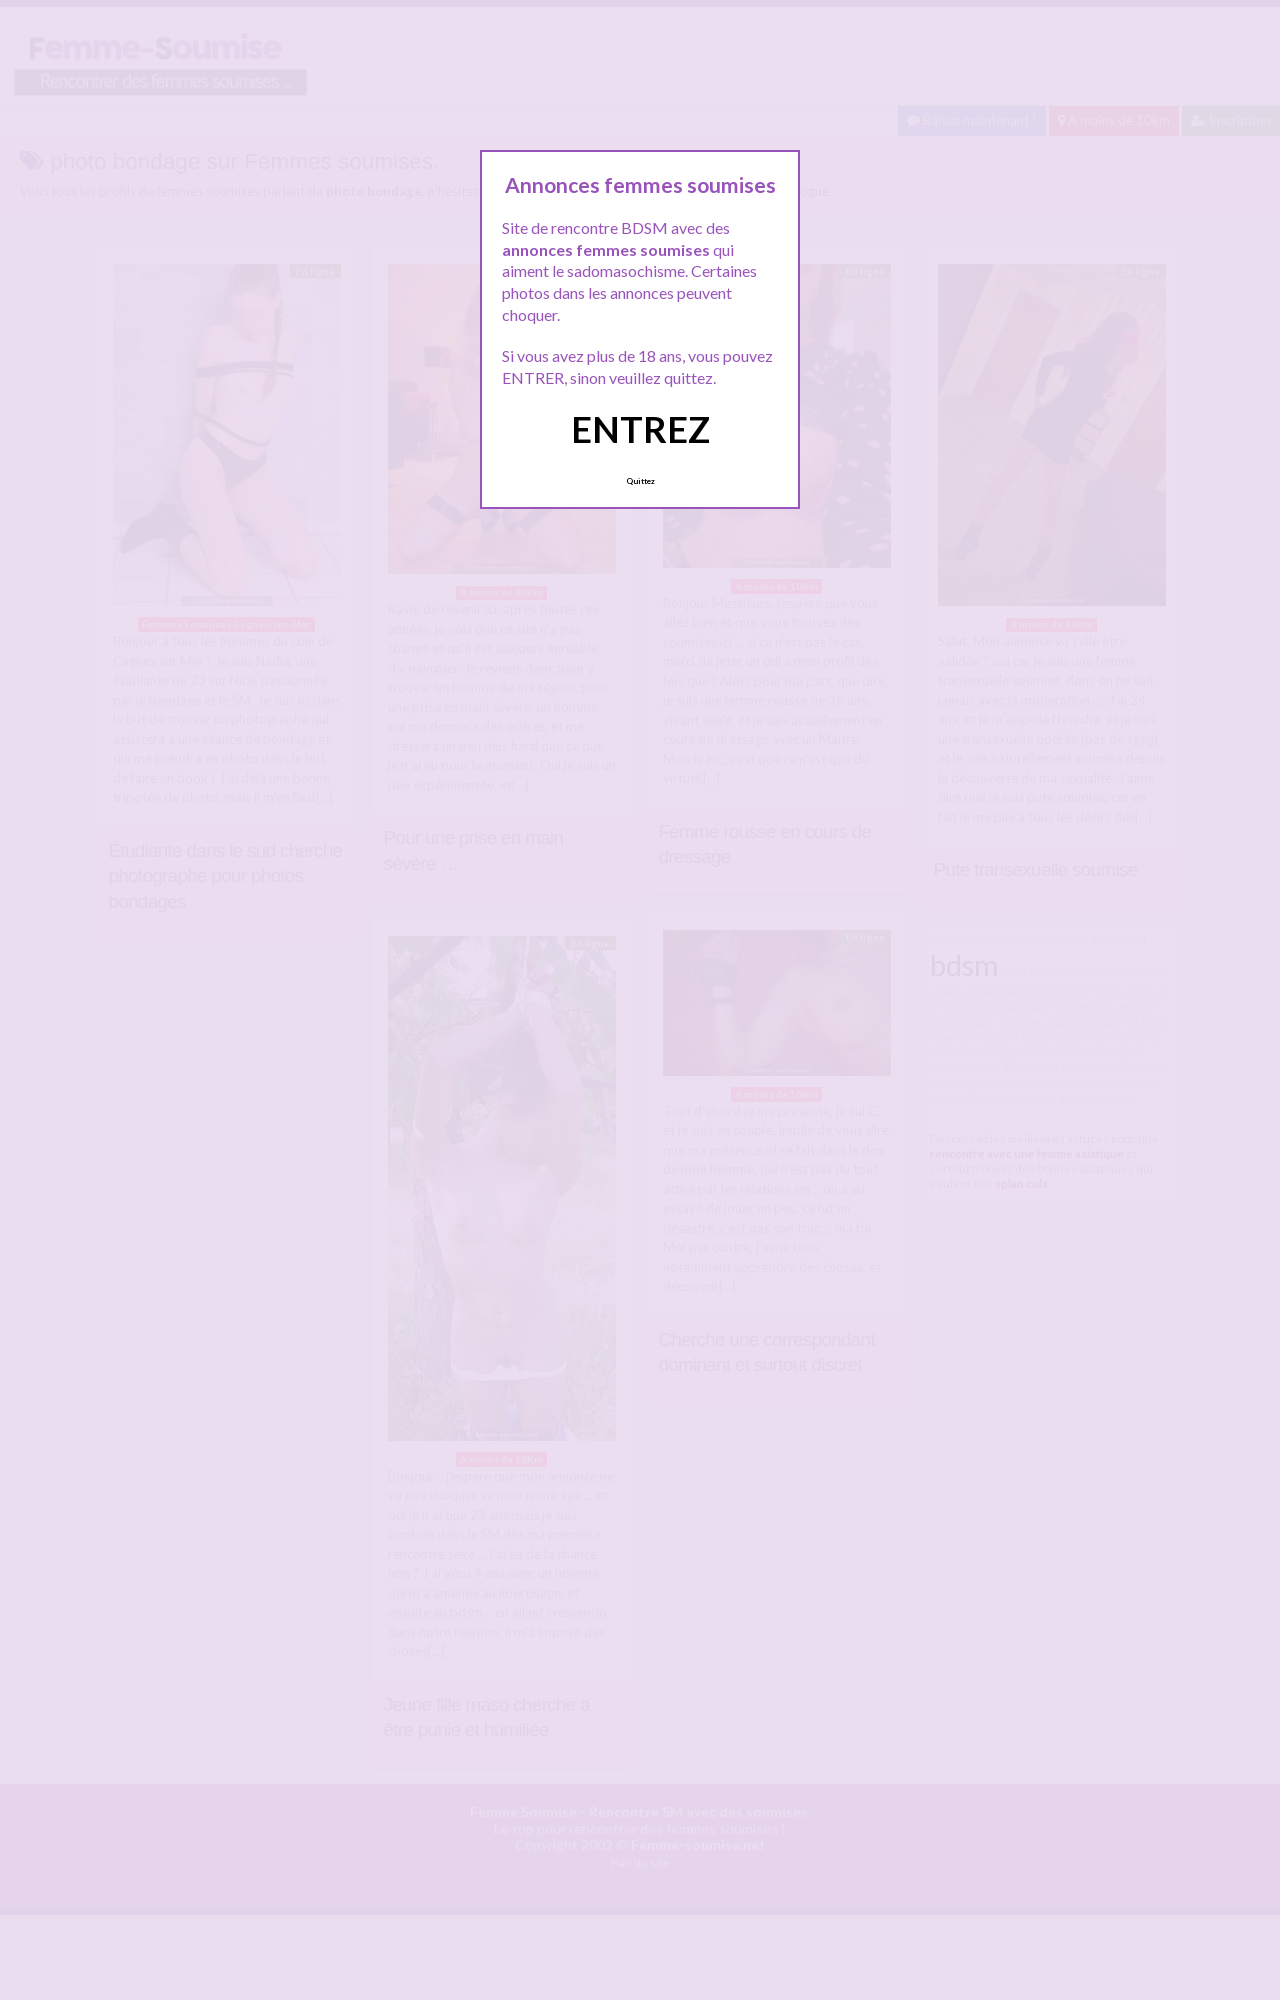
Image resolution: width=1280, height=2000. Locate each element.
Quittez (640, 481)
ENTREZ (640, 429)
